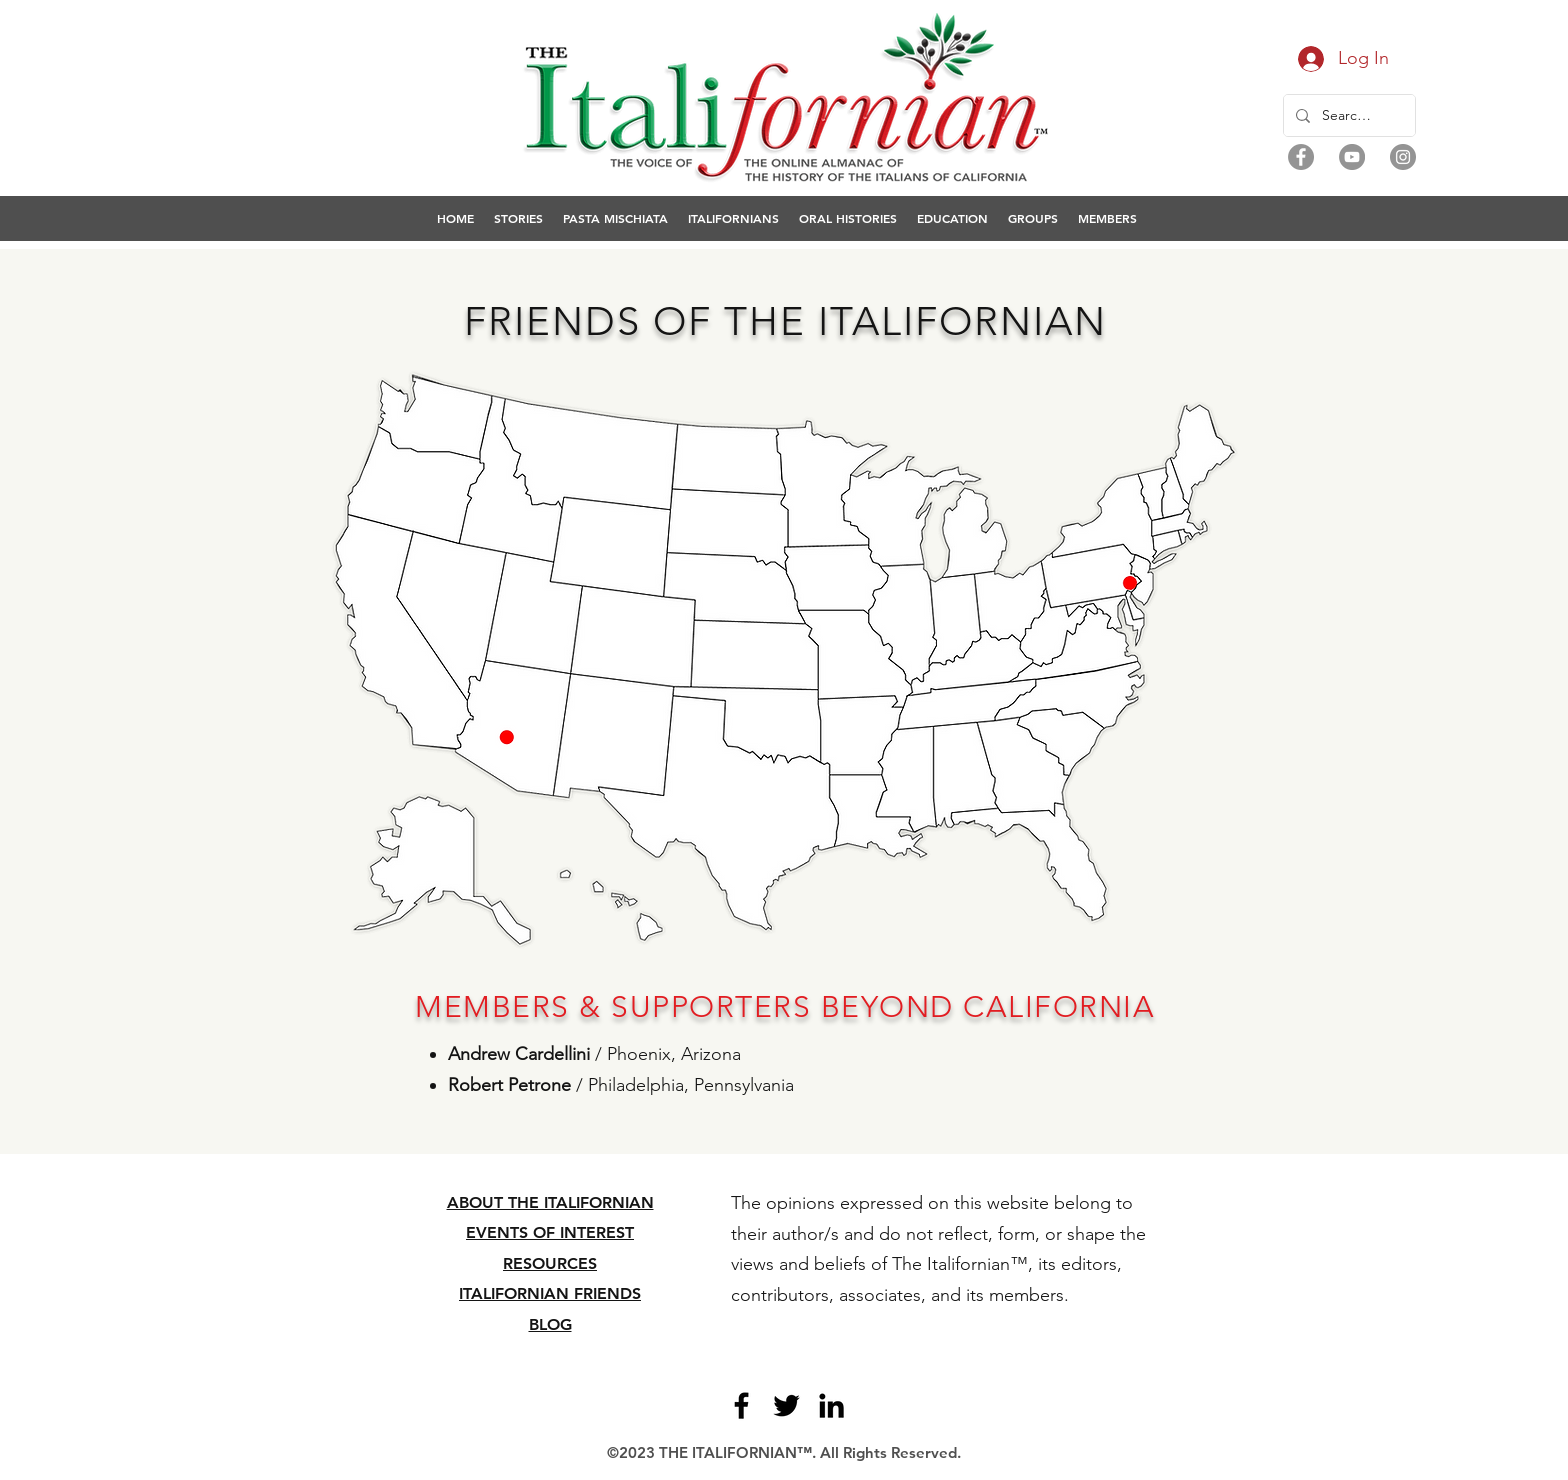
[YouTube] (1352, 157)
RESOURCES (550, 1263)
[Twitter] (786, 1405)
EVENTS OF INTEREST (550, 1232)
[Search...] (1347, 115)
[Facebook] (1301, 157)
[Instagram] (1403, 157)
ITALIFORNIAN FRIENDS (550, 1293)
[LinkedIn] (831, 1405)
